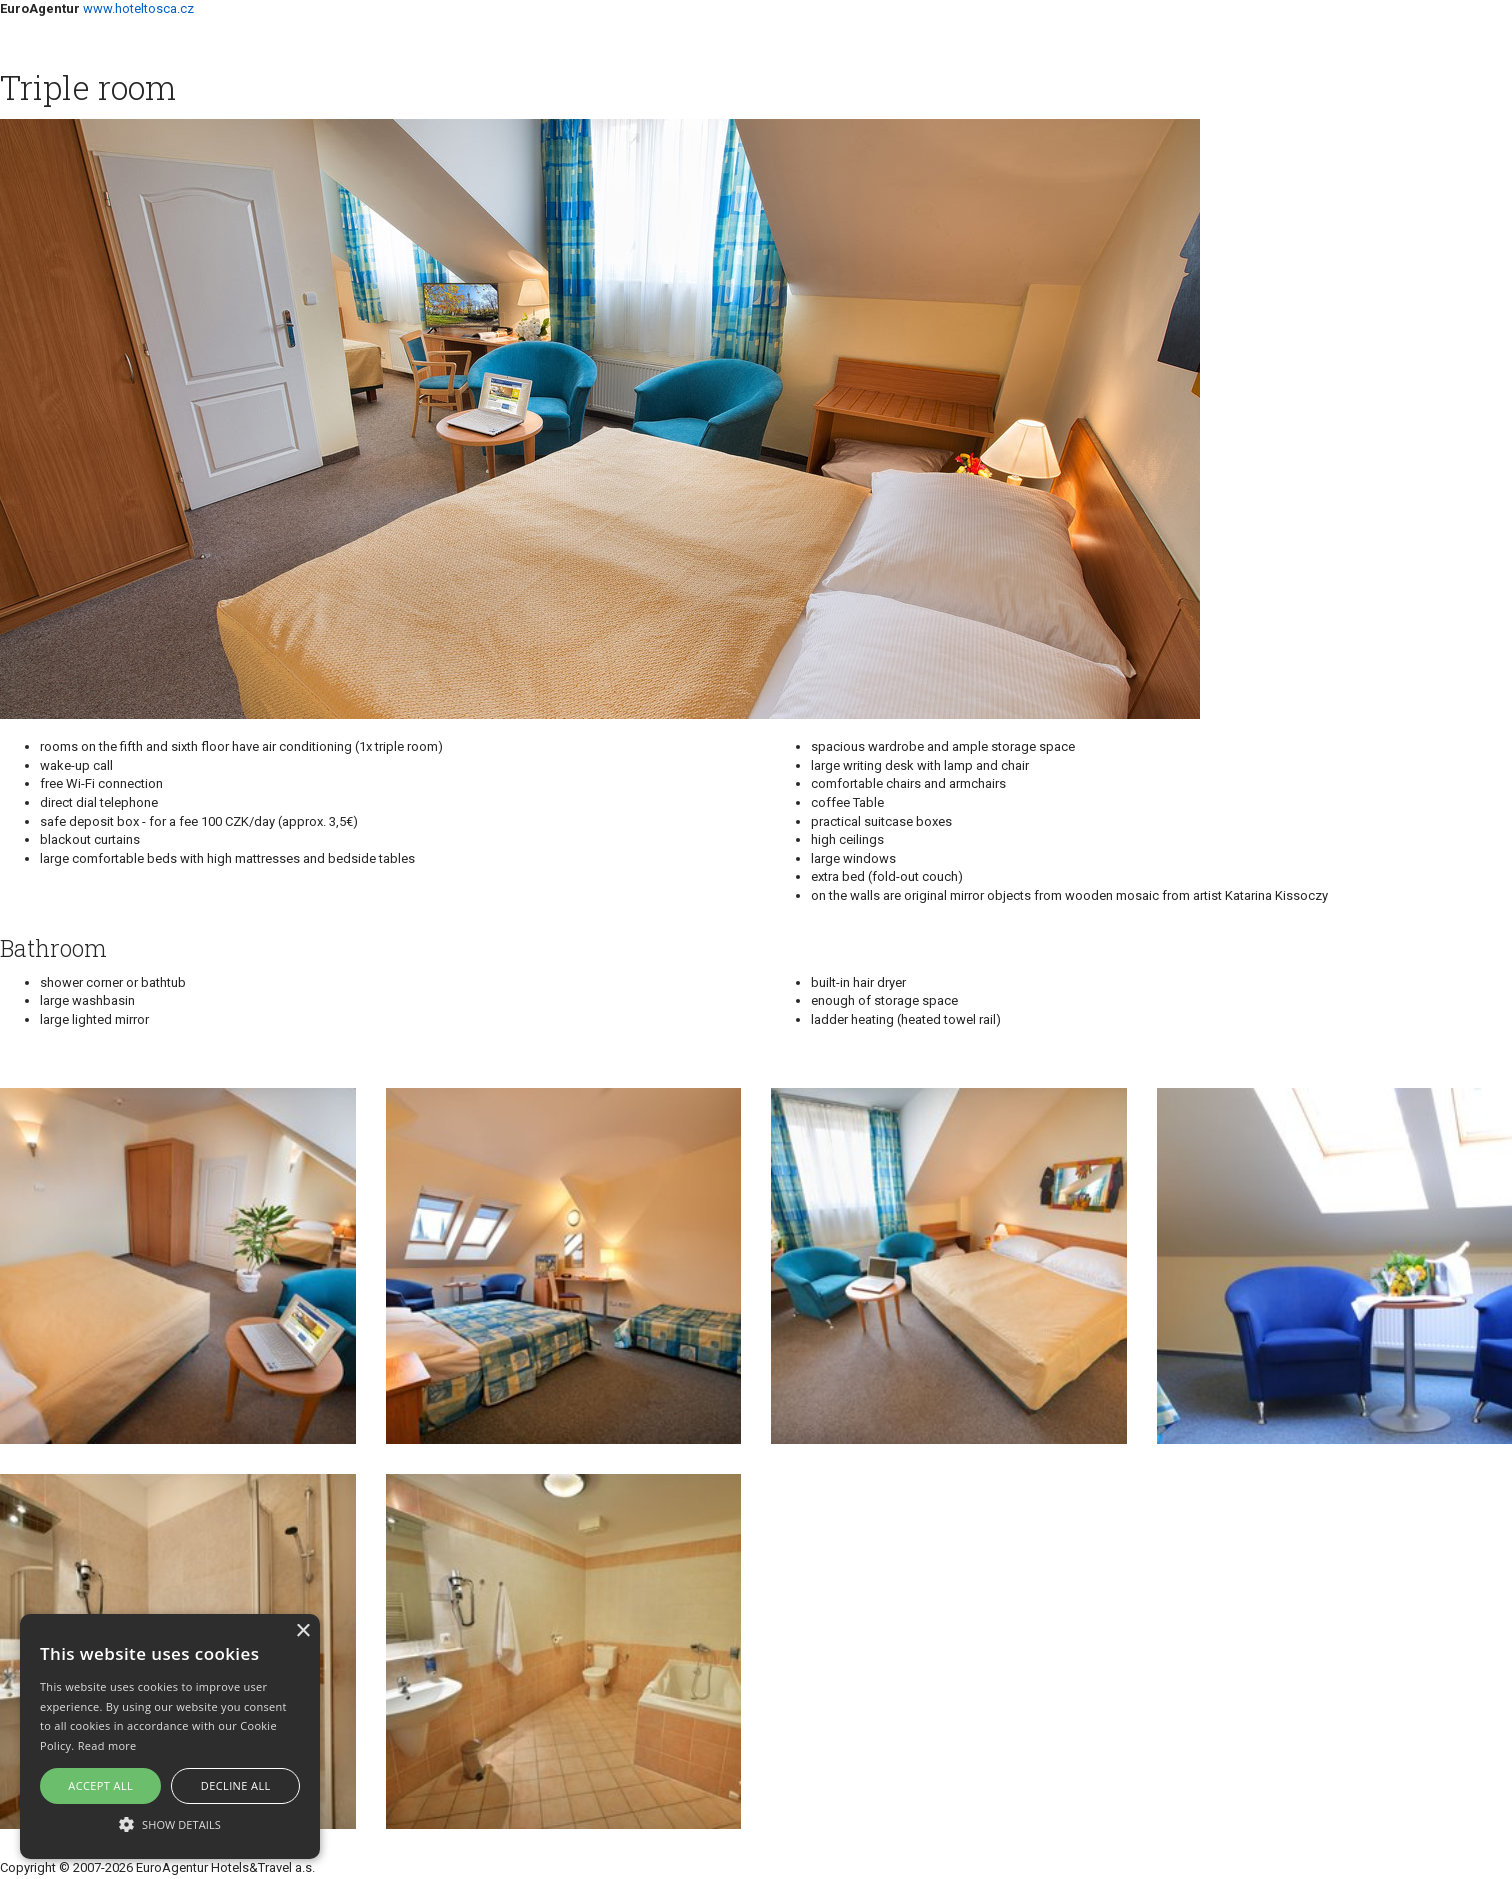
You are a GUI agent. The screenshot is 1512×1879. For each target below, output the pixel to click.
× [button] (302, 1631)
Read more (107, 1745)
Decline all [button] (236, 1785)
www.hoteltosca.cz (138, 8)
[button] (170, 1823)
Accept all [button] (100, 1785)
